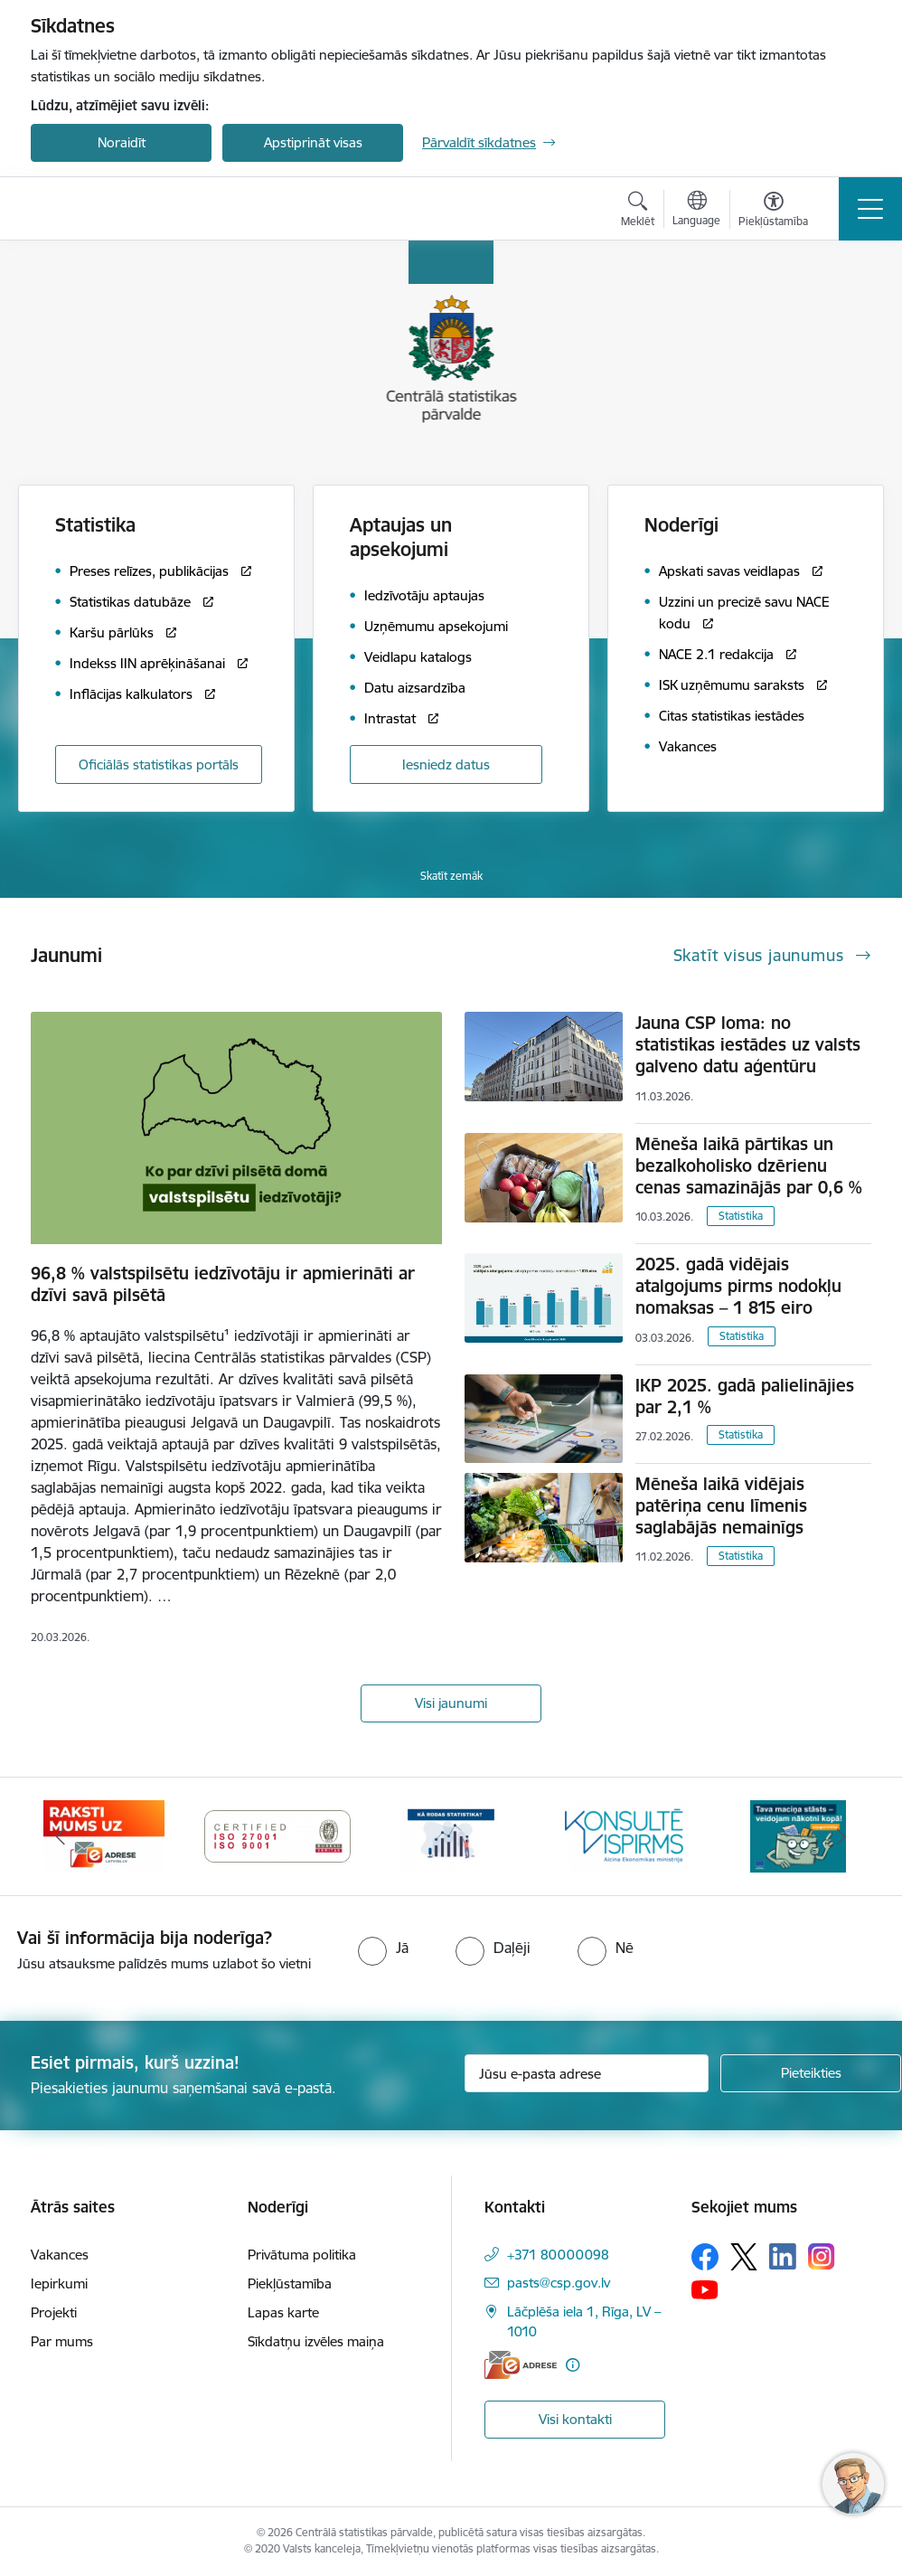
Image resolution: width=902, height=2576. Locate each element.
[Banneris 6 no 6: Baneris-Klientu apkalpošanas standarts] (624, 1835)
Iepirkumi (59, 2283)
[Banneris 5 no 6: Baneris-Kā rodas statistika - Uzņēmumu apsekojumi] (451, 1835)
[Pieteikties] (810, 2073)
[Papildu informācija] (572, 2365)
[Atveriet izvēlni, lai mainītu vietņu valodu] (696, 210)
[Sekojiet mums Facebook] (705, 2256)
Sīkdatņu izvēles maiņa (316, 2341)
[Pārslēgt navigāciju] (870, 209)
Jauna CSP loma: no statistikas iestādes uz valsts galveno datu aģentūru (747, 1044)
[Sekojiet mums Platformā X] (743, 2256)
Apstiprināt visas (313, 142)
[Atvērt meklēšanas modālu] (637, 211)
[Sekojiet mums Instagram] (821, 2256)
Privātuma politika (302, 2254)
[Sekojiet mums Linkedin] (782, 2256)
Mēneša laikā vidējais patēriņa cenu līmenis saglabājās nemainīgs (721, 1505)
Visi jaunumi (451, 1703)
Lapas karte (283, 2312)
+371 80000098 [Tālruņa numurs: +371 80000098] (558, 2254)
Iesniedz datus (446, 764)
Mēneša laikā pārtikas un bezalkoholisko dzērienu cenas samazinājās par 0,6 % (748, 1165)
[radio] (383, 1947)
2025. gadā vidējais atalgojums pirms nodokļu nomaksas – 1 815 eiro (738, 1285)
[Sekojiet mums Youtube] (705, 2289)
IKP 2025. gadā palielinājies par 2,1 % (744, 1396)
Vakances (60, 2254)
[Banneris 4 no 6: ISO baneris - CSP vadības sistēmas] (277, 1835)
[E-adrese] (520, 2365)
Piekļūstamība (290, 2283)
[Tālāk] (841, 1836)
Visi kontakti (575, 2419)
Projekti (54, 2312)
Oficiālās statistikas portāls (159, 764)
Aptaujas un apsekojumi (401, 537)
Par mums (62, 2341)
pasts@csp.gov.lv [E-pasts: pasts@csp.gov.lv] (558, 2282)
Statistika (741, 1215)
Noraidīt (122, 142)
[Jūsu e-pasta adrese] (587, 2073)
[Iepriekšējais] (60, 1836)
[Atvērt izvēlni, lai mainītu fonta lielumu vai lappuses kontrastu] (773, 211)
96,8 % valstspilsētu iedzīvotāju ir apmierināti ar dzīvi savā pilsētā (223, 1284)
